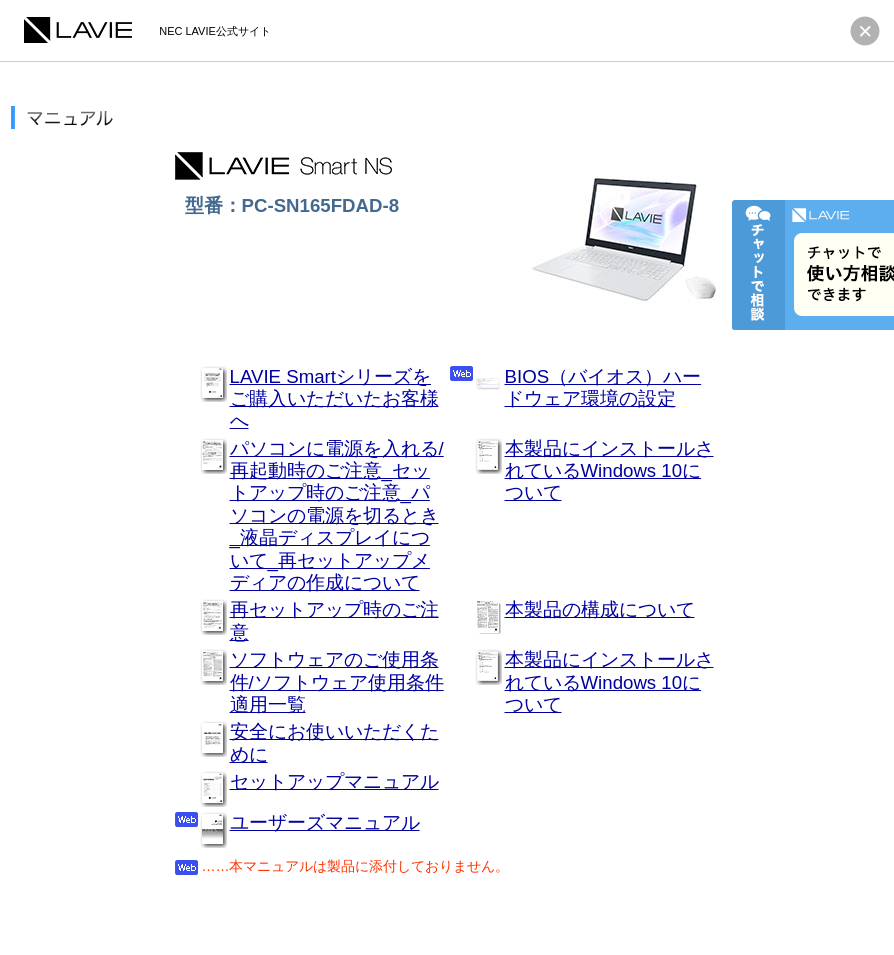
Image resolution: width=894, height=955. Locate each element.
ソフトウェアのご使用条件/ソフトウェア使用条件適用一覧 (337, 682)
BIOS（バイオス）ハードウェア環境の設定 (603, 387)
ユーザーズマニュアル (325, 822)
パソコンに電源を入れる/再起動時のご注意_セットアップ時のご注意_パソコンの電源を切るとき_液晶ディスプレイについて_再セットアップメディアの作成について (337, 515)
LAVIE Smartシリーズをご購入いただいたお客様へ (334, 399)
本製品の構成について (600, 609)
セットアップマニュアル (334, 781)
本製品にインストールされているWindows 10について (609, 471)
